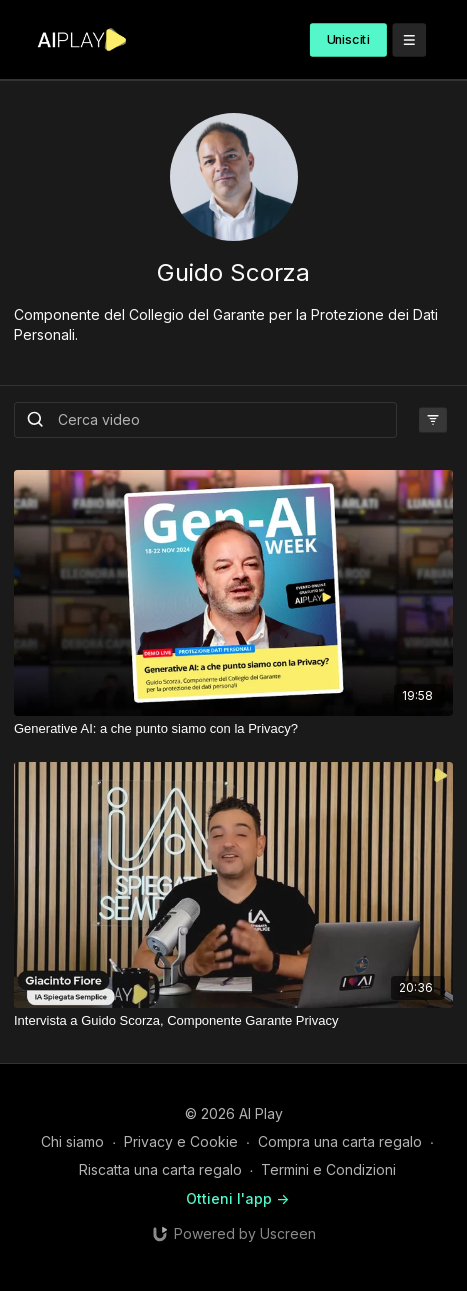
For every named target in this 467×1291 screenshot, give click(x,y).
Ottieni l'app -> (237, 1198)
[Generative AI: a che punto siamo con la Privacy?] (233, 729)
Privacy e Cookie (181, 1141)
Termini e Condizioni (328, 1169)
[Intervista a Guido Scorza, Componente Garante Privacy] (233, 1021)
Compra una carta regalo (340, 1141)
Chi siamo (72, 1141)
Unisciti (348, 39)
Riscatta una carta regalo (160, 1169)
